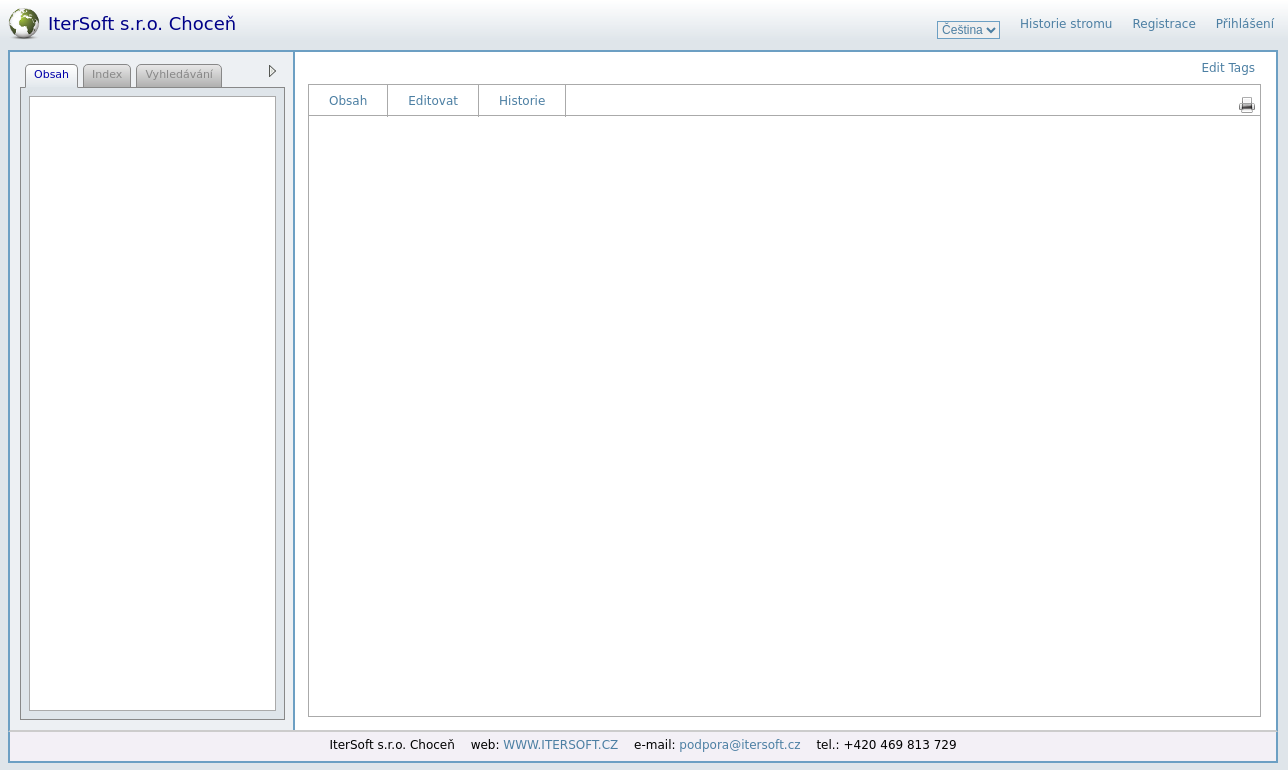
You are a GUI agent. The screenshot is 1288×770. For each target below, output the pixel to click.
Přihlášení (1245, 24)
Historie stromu (1066, 24)
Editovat (433, 101)
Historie (522, 101)
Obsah (348, 101)
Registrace (1163, 24)
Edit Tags (1228, 68)
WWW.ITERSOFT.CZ (560, 745)
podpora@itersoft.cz (739, 745)
